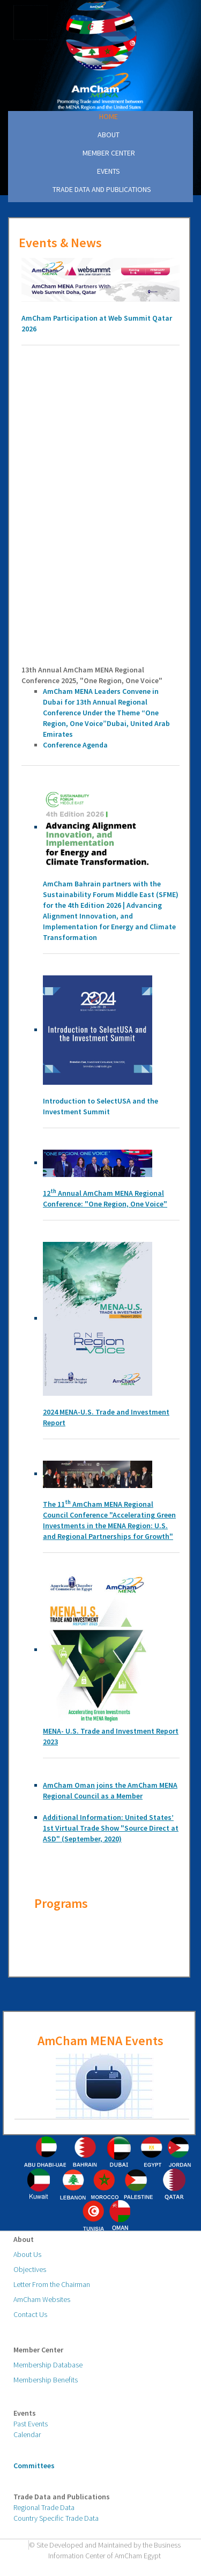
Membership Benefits (45, 2380)
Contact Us (30, 2314)
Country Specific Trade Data (56, 2518)
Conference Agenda (75, 745)
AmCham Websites (41, 2299)
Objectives (29, 2269)
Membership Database (48, 2365)
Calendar (27, 2434)
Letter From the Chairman (51, 2284)
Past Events (30, 2424)
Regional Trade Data (44, 2507)
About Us (27, 2254)
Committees (34, 2465)
